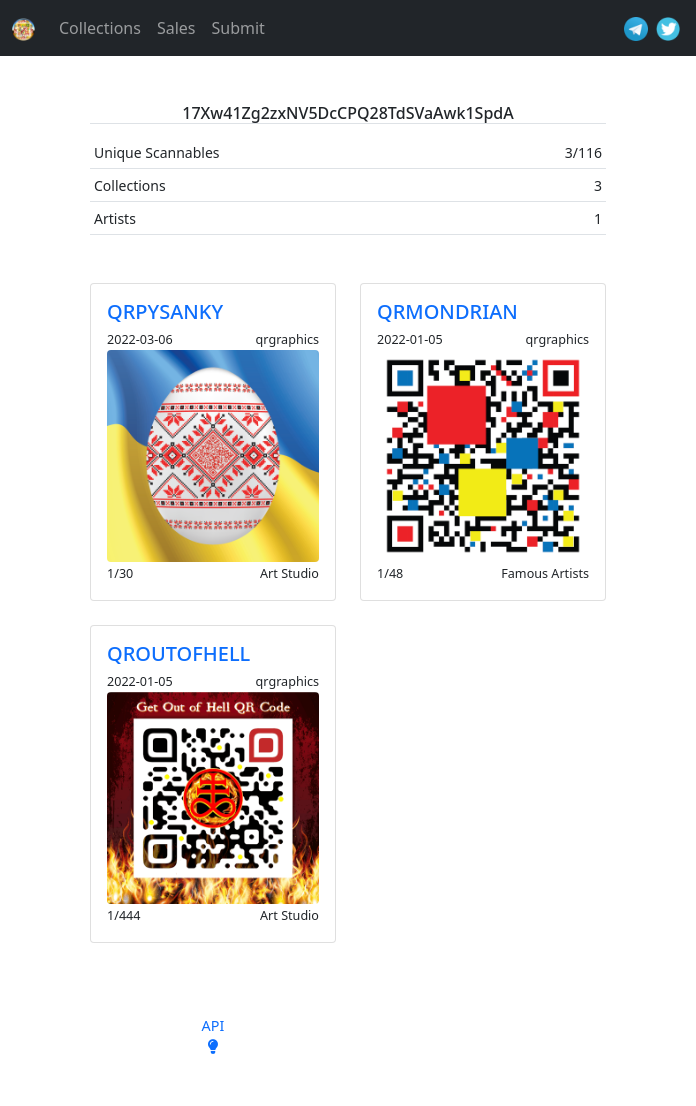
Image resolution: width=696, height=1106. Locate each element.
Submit (237, 28)
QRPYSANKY (165, 311)
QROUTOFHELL (178, 653)
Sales (176, 28)
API (213, 1025)
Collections (100, 28)
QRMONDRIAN (447, 311)
